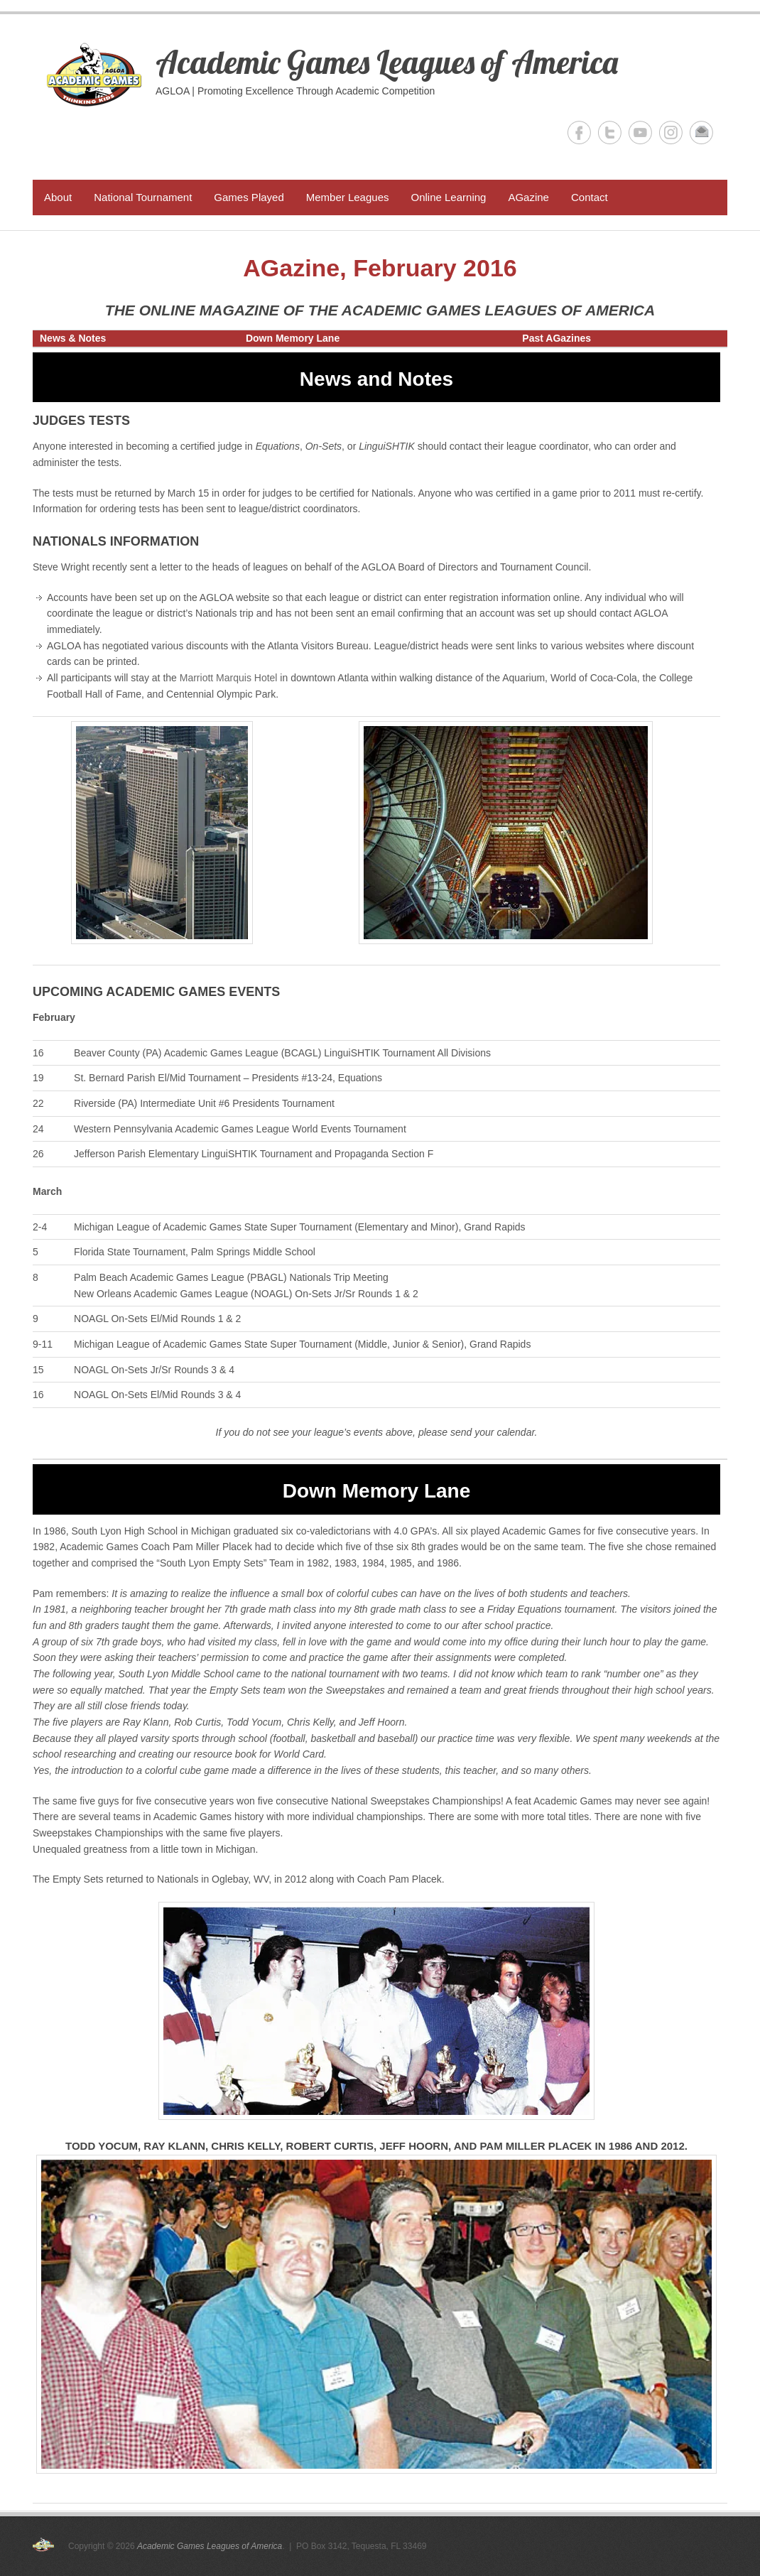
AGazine (528, 197)
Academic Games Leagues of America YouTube (640, 132)
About (58, 197)
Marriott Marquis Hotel (229, 677)
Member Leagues (347, 197)
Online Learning (448, 197)
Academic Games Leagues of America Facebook (579, 132)
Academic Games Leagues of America (387, 62)
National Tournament (143, 197)
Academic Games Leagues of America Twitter (609, 132)
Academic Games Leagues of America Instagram (671, 132)
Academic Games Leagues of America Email (701, 132)
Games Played (248, 197)
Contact (589, 197)
